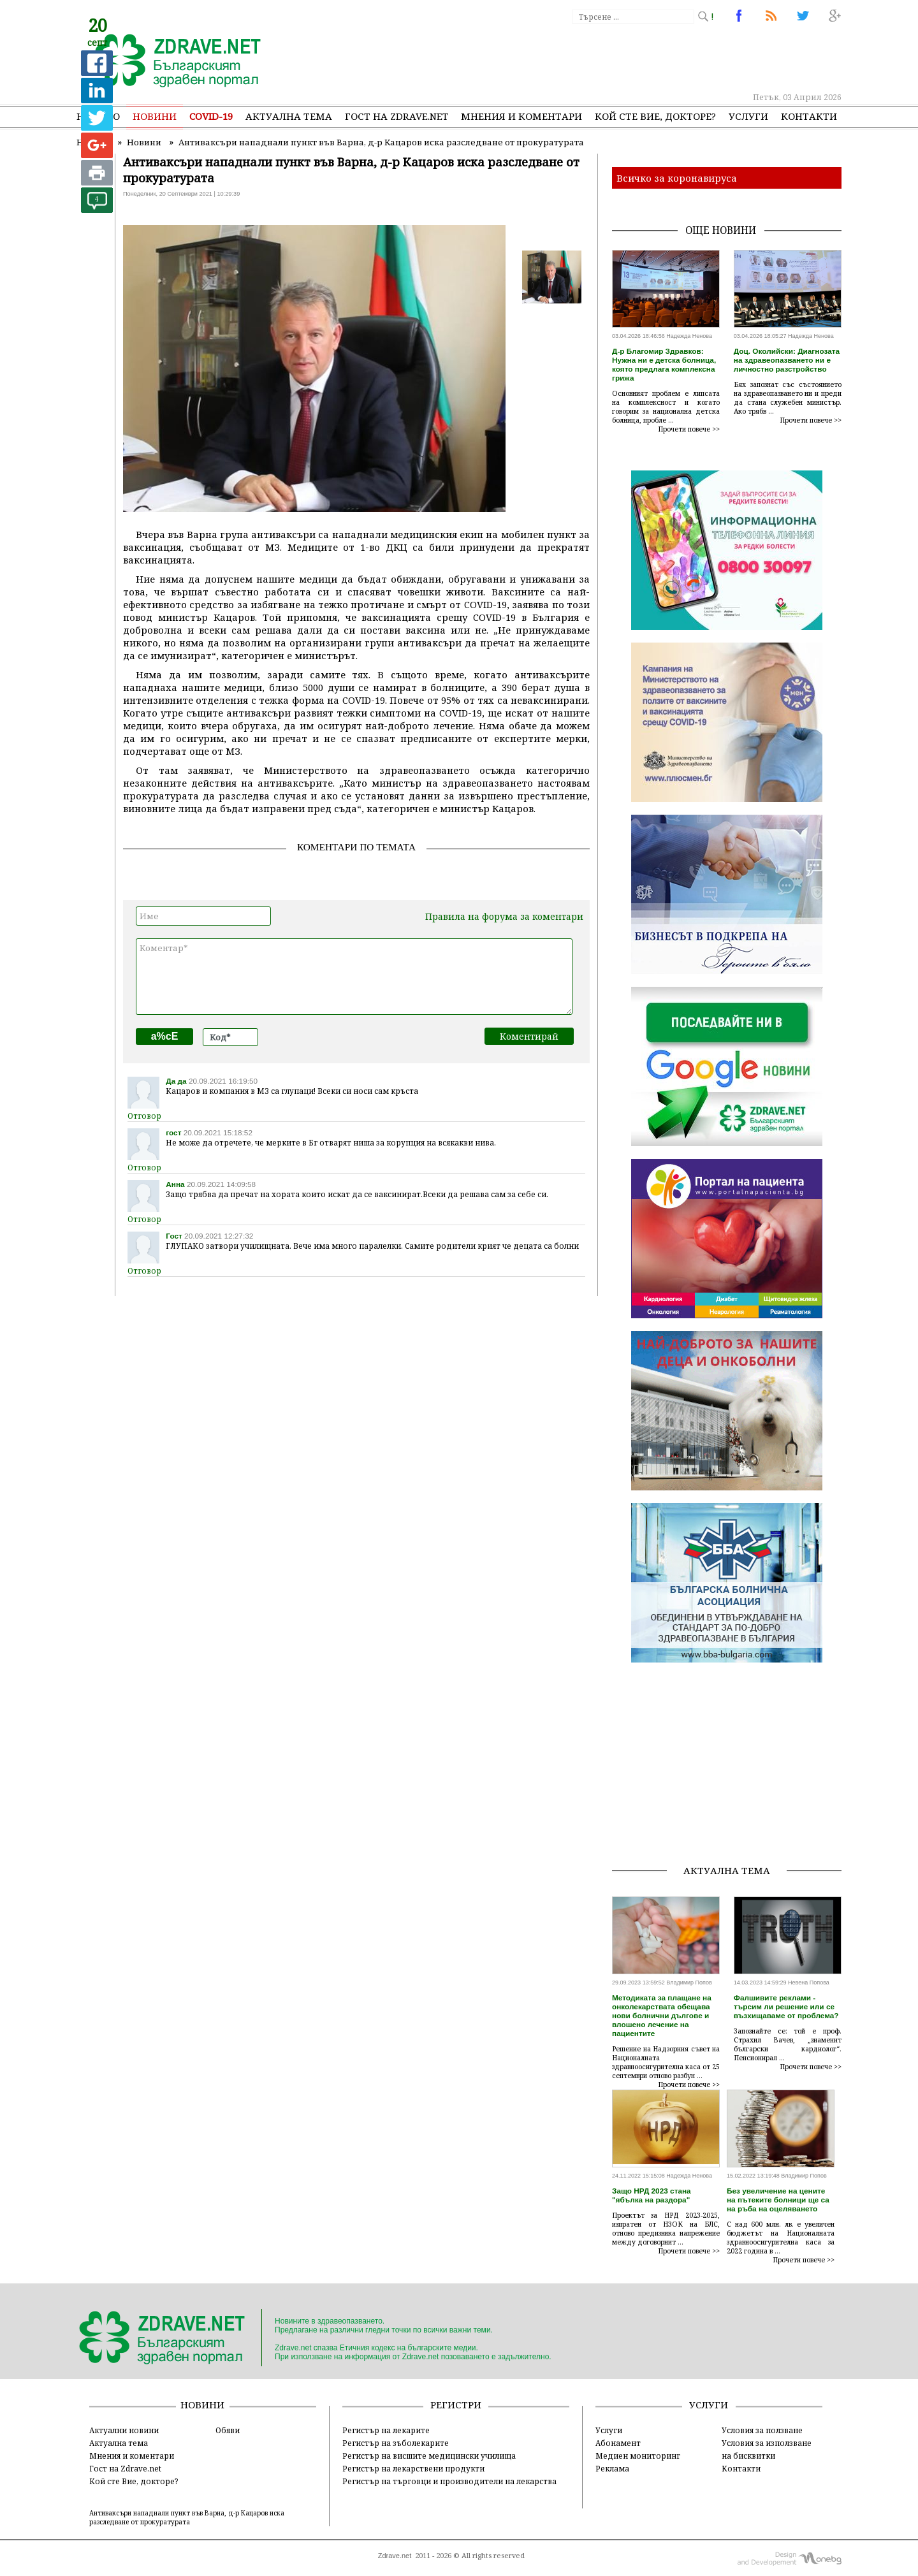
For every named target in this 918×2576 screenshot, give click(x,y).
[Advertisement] (608, 57)
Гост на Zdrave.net (125, 2468)
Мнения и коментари (521, 116)
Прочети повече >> (689, 429)
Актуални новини (124, 2430)
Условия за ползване (762, 2430)
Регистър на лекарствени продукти (413, 2468)
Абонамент (618, 2443)
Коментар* (354, 976)
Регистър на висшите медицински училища (429, 2455)
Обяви (227, 2430)
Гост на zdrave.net (396, 116)
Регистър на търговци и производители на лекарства (449, 2481)
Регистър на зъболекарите (395, 2443)
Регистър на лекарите (386, 2430)
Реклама (612, 2468)
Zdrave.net (395, 2555)
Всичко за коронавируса (676, 177)
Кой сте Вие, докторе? (655, 116)
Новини (155, 116)
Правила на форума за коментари (504, 916)
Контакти (809, 116)
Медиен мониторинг (637, 2455)
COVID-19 (211, 116)
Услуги (748, 116)
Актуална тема (288, 116)
